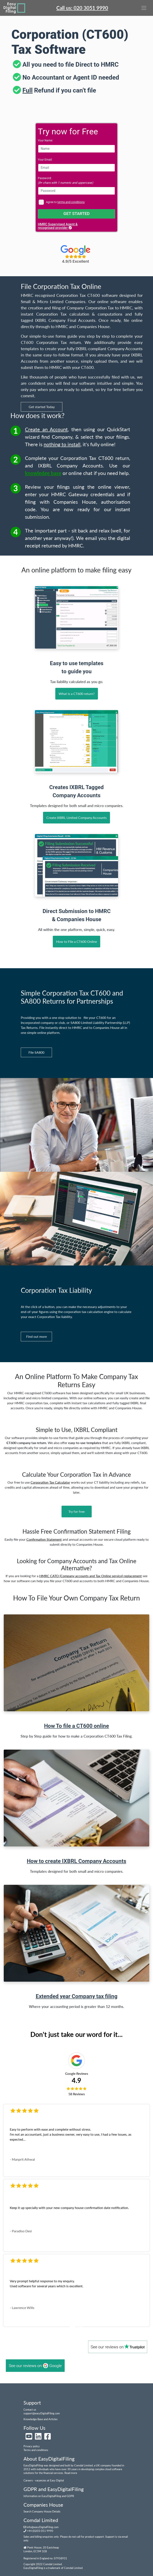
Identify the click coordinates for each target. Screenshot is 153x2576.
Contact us (29, 2409)
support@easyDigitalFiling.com (41, 2413)
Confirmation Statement (44, 1539)
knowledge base (43, 473)
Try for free (76, 1511)
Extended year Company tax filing (76, 1996)
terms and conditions (71, 202)
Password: (65, 180)
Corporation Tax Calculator (50, 1482)
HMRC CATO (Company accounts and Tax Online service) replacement (90, 1576)
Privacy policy (31, 2446)
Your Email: (45, 159)
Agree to (62, 202)
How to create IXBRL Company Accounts (76, 1861)
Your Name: (45, 140)
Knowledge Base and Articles (40, 2419)
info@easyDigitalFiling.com (43, 2527)
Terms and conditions (35, 2450)
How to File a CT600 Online (76, 941)
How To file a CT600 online (76, 1726)
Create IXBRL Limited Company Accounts (76, 818)
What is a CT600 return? (77, 694)
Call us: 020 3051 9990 (82, 8)
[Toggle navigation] (144, 8)
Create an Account (46, 429)
